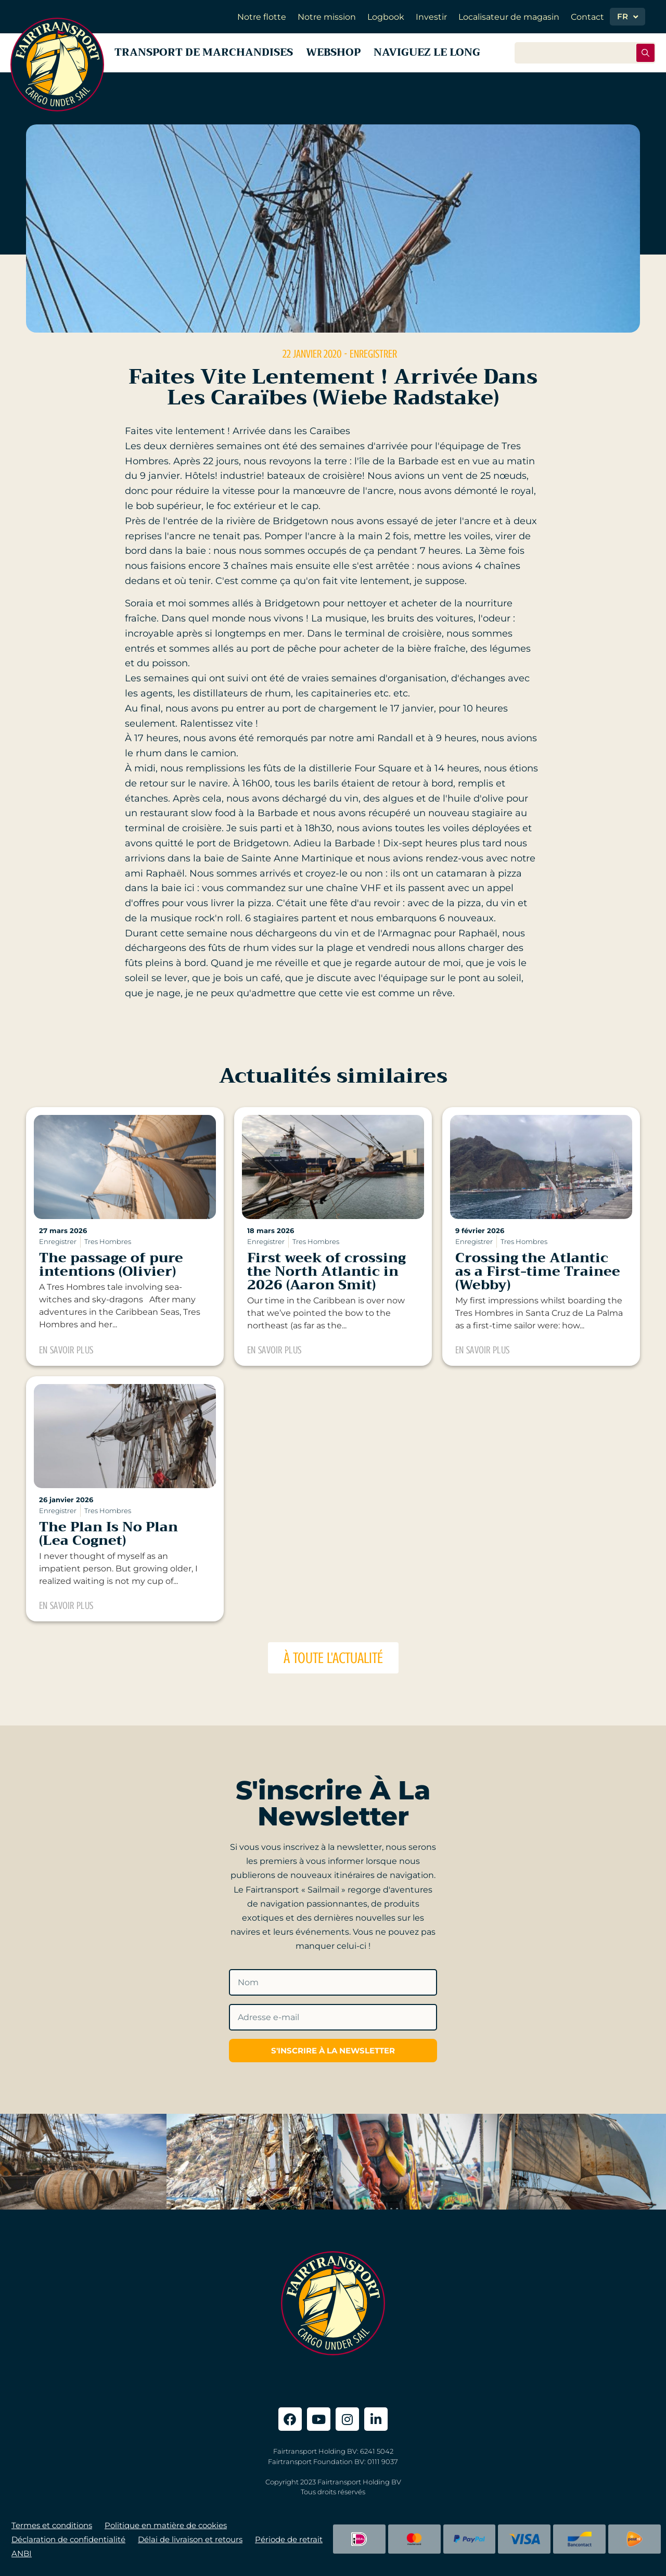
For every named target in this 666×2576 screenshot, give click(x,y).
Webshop (334, 52)
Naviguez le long (429, 52)
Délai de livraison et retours (190, 2539)
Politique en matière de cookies (166, 2525)
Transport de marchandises (204, 52)
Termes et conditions (51, 2525)
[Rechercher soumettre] (645, 53)
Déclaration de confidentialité (68, 2539)
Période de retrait (289, 2539)
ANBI (21, 2553)
